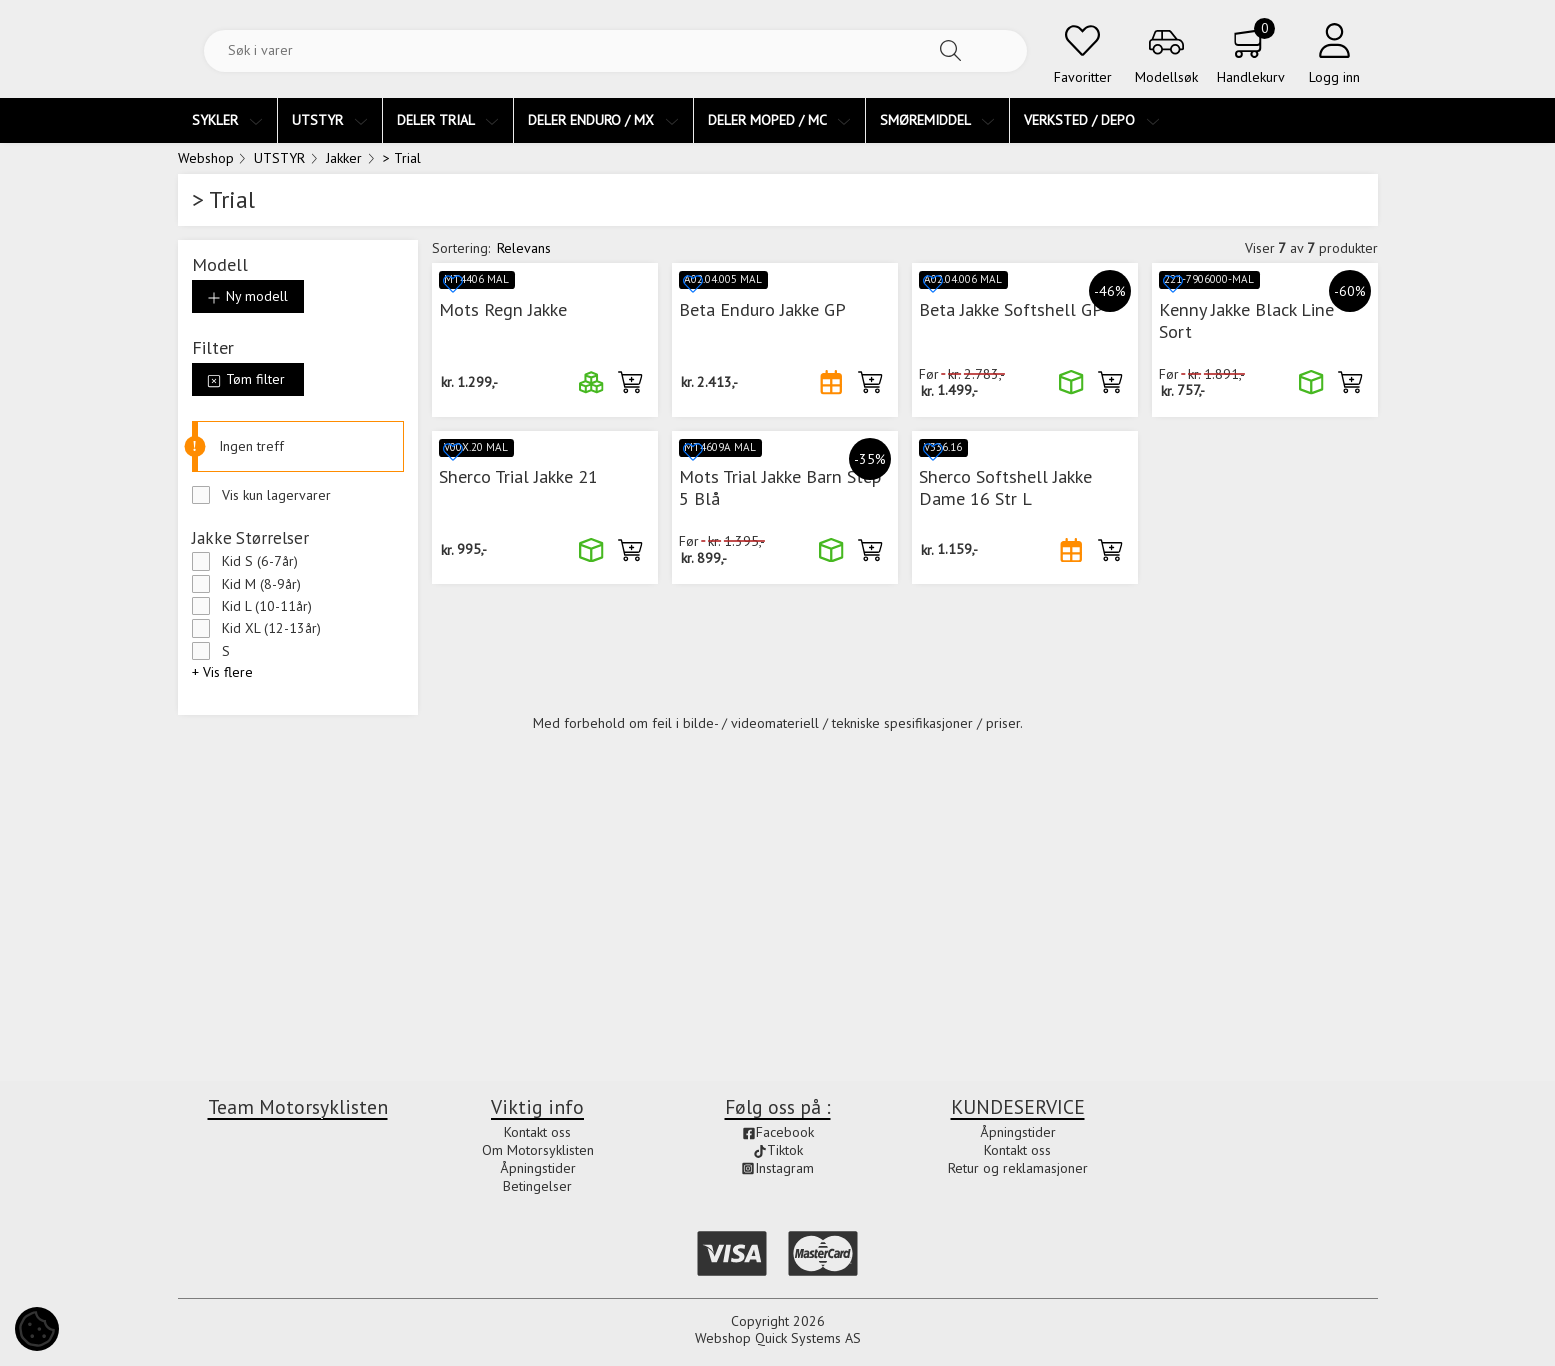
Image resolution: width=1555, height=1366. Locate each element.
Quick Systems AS (808, 1339)
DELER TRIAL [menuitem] (448, 120)
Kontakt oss (537, 1133)
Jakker (344, 158)
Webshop (206, 158)
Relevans (524, 248)
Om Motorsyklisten (538, 1150)
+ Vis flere (222, 672)
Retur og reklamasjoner (1018, 1168)
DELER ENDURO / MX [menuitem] (603, 120)
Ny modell (247, 296)
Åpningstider (538, 1168)
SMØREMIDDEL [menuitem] (937, 120)
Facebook (778, 1133)
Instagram (777, 1168)
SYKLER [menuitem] (227, 120)
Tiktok (778, 1150)
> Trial (402, 158)
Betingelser (537, 1186)
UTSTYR (279, 158)
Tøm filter (246, 379)
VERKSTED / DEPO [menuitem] (1092, 120)
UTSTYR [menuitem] (330, 120)
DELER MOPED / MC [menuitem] (779, 120)
